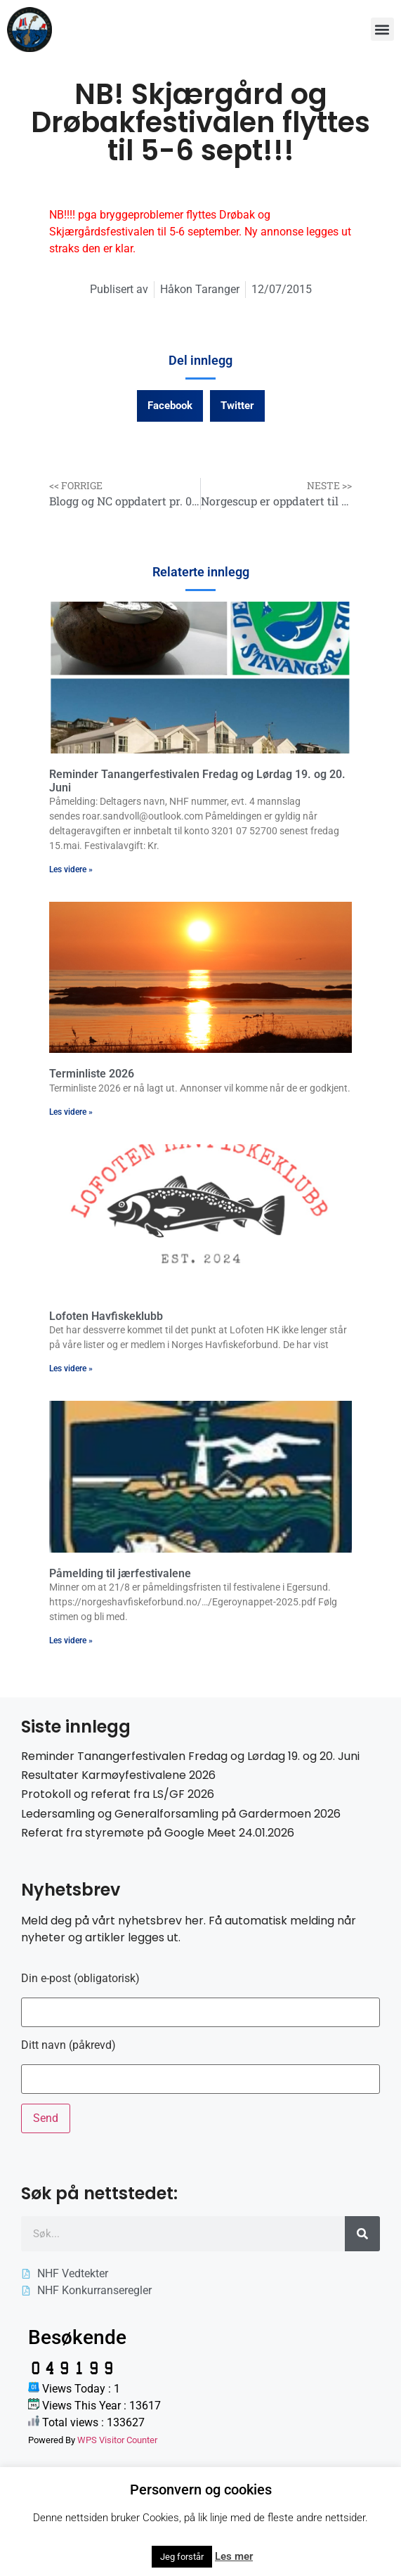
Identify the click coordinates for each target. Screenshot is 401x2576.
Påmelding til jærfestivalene (120, 1573)
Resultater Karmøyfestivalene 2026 (118, 1775)
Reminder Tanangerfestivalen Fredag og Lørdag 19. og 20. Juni (190, 1756)
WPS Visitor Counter (117, 2440)
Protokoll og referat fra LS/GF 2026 (117, 1794)
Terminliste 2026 (91, 1073)
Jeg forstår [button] (182, 2556)
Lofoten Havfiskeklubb (106, 1316)
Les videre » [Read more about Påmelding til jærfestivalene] (71, 1640)
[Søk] (362, 2233)
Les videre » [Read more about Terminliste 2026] (71, 1112)
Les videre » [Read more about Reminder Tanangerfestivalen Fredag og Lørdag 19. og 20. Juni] (71, 869)
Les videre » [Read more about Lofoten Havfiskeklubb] (71, 1368)
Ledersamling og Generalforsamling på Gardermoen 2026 (181, 1814)
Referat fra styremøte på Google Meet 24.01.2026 (157, 1833)
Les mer (234, 2556)
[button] (382, 29)
